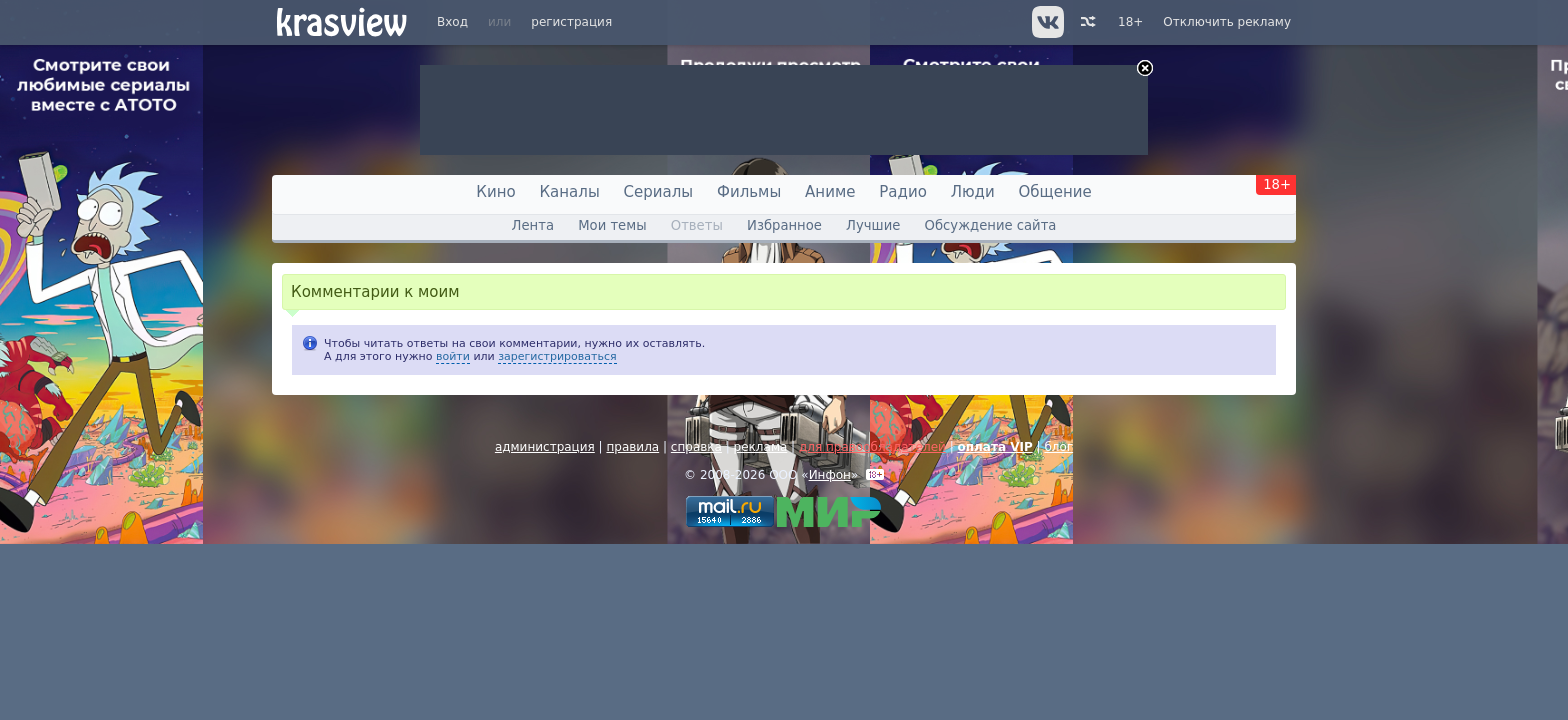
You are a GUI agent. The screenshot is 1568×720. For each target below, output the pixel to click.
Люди (973, 192)
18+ (1130, 22)
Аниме (830, 192)
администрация (545, 447)
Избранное (784, 225)
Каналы (569, 192)
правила (632, 447)
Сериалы (659, 192)
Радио (903, 192)
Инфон (830, 475)
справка (696, 447)
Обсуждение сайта (991, 225)
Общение (1055, 192)
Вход (452, 22)
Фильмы (749, 192)
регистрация (571, 22)
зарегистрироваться (557, 356)
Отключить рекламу (1227, 22)
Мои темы (612, 225)
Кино (495, 192)
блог (1058, 447)
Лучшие (873, 225)
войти (453, 356)
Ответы (697, 225)
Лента (533, 225)
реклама (761, 447)
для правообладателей (872, 447)
